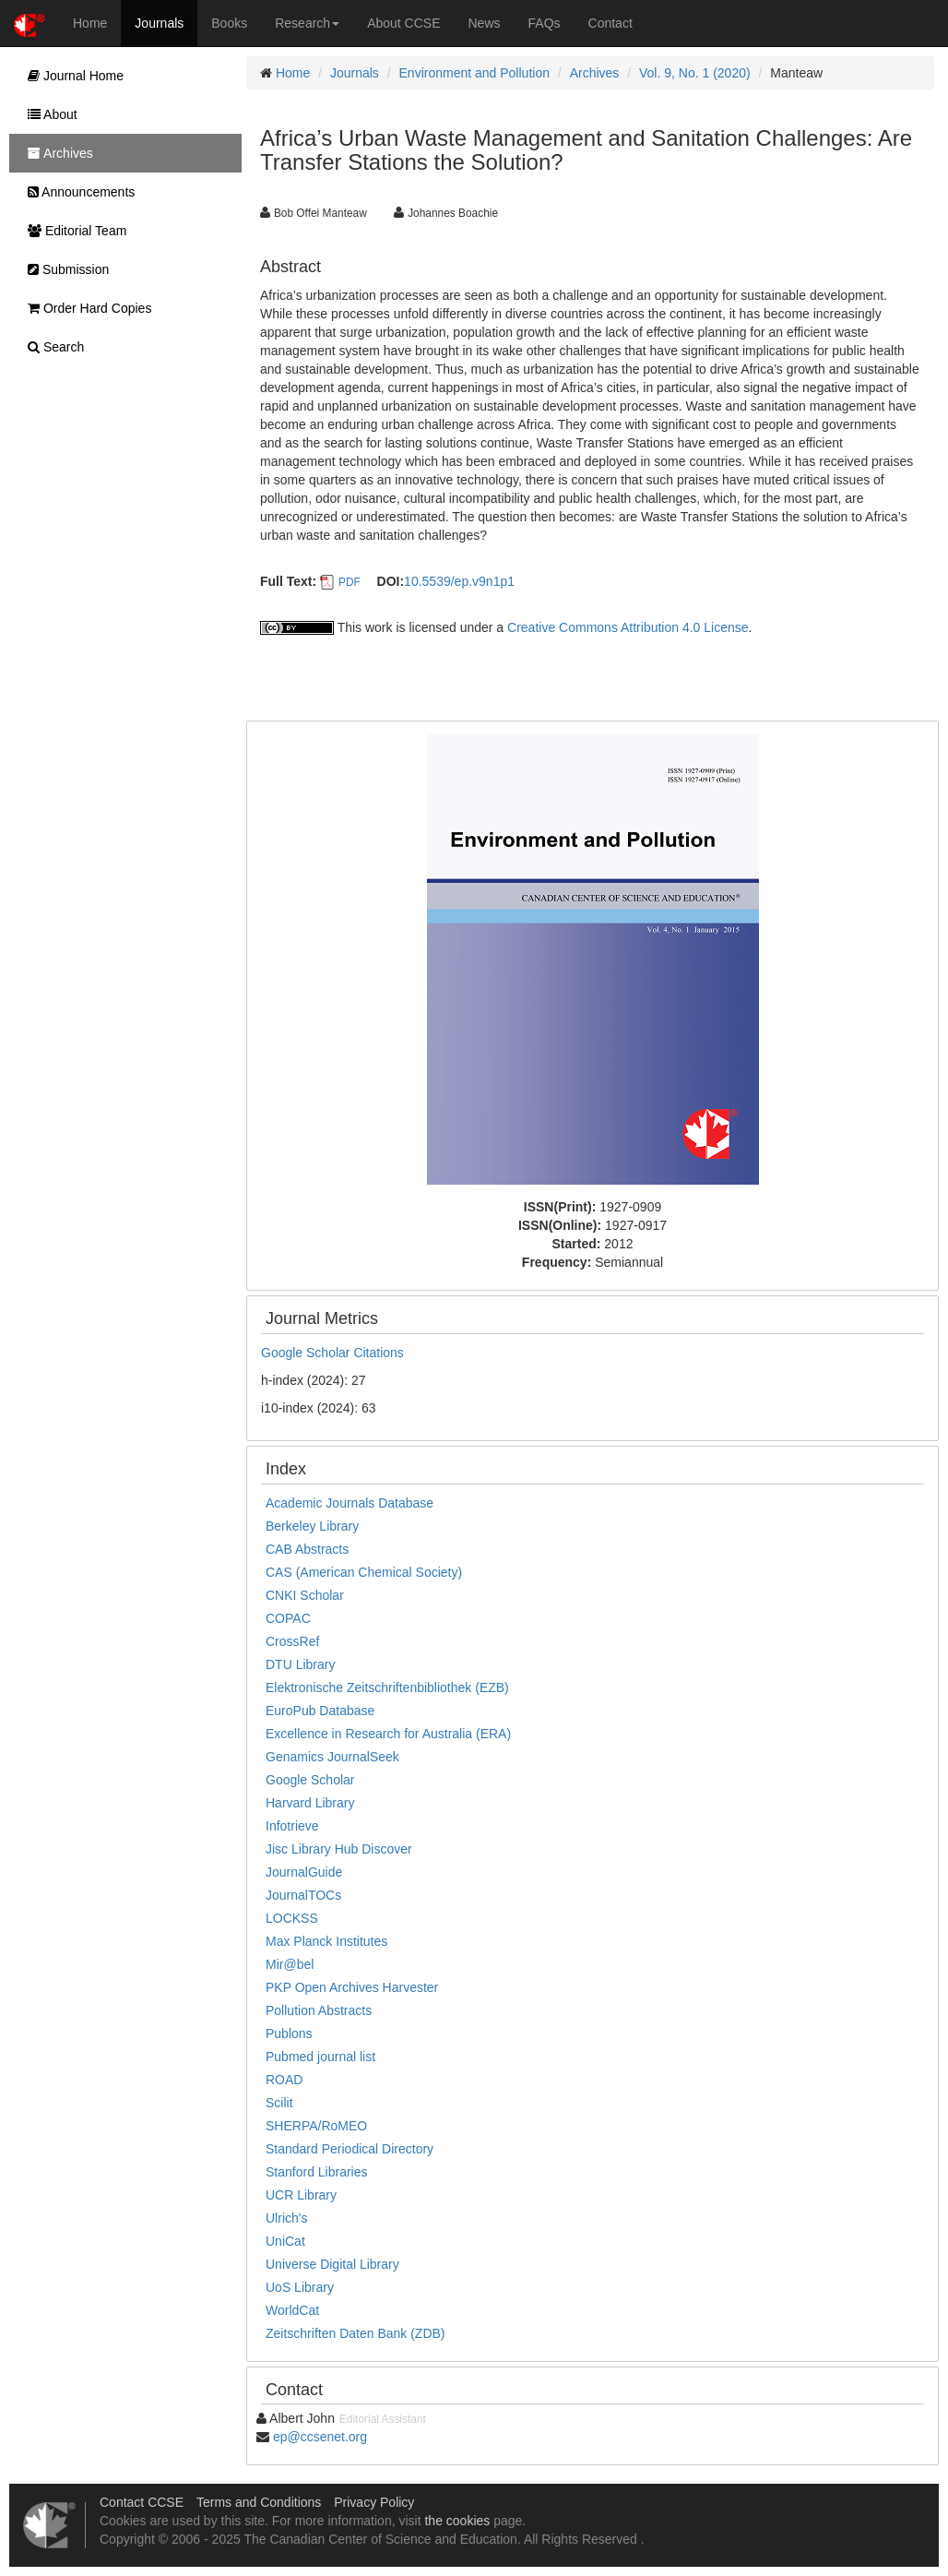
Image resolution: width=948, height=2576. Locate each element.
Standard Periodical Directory (349, 2148)
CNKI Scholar (305, 1595)
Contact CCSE (142, 2502)
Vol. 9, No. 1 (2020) (695, 73)
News (484, 23)
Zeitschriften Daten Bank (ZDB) (355, 2333)
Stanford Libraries (317, 2172)
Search (51, 347)
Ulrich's (286, 2218)
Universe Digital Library (332, 2264)
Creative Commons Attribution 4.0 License (627, 627)
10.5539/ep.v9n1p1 (459, 581)
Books (229, 23)
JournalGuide (304, 1872)
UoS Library (300, 2287)
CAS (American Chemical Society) (364, 1572)
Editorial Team (72, 230)
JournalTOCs (303, 1895)
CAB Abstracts (307, 1549)
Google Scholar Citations (332, 1352)
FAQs (544, 23)
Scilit (279, 2102)
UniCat (285, 2241)
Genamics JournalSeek (332, 1756)
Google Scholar (310, 1779)
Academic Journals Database (349, 1503)
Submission (63, 269)
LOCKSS (292, 1918)
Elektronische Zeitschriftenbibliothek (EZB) (387, 1687)
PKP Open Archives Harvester (352, 1987)
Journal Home (71, 75)
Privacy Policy (374, 2502)
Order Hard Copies (84, 308)
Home (90, 23)
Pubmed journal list (320, 2056)
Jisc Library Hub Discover (339, 1849)
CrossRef (292, 1641)
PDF (349, 582)
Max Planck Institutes (326, 1941)
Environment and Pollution (474, 73)
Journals (159, 23)
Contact (610, 23)
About (47, 114)
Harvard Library (310, 1802)
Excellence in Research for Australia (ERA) (388, 1733)
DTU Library (300, 1664)
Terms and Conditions (258, 2502)
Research (307, 23)
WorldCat (292, 2310)
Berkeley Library (312, 1526)
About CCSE (403, 23)
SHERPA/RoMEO (316, 2125)
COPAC (288, 1618)
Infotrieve (292, 1826)
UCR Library (301, 2195)
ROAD (284, 2079)
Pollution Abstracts (319, 2010)
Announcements (76, 192)
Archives (595, 73)
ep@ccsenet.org (320, 2436)
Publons (289, 2033)
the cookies (457, 2520)
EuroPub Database (320, 1710)
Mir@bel (290, 1964)
